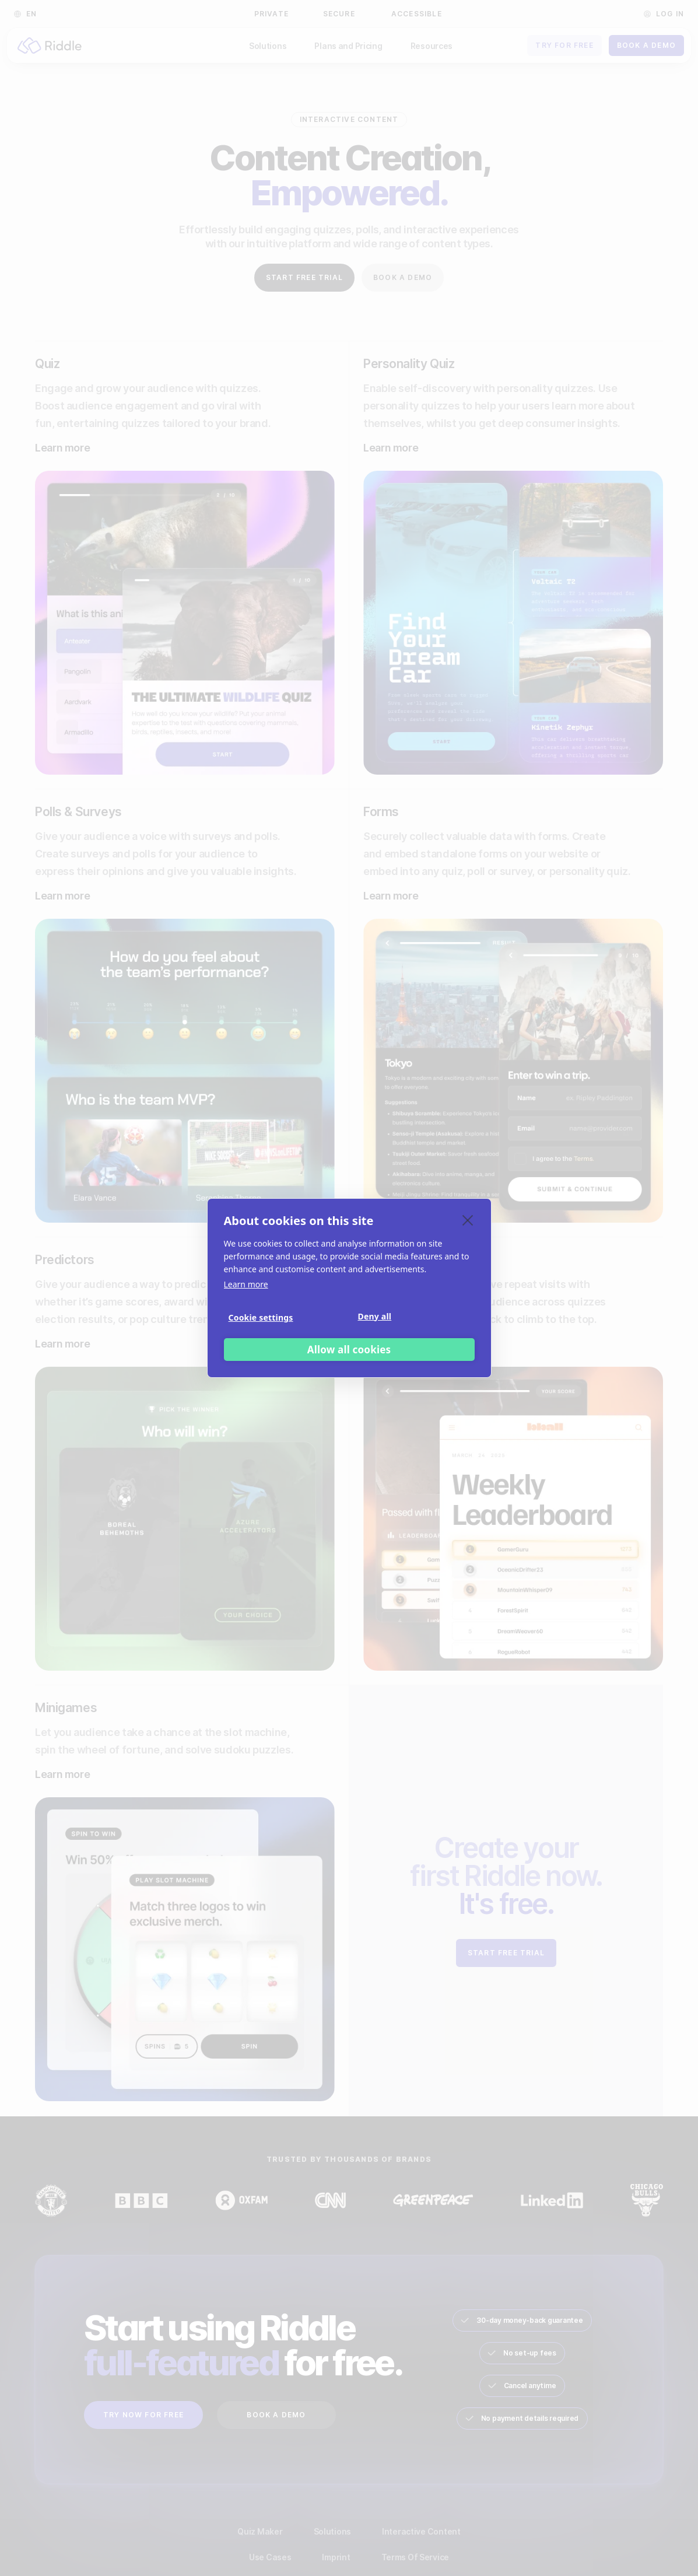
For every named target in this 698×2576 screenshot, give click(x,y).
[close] (468, 1219)
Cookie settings (261, 1317)
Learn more (246, 1284)
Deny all (375, 1316)
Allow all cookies (349, 1349)
